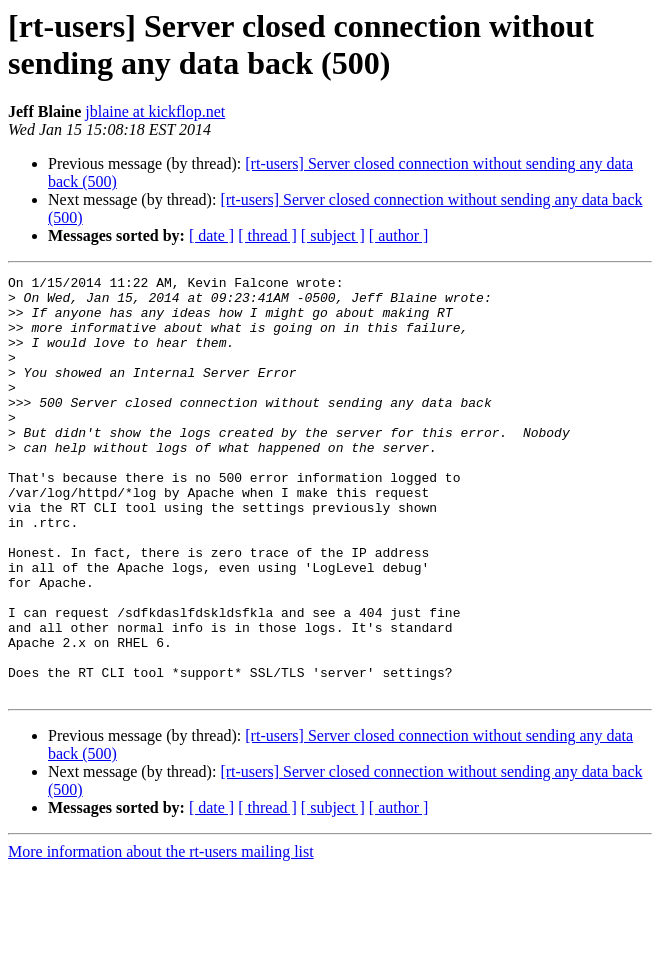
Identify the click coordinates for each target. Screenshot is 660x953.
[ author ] (399, 235)
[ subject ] (333, 235)
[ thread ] (267, 235)
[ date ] (211, 235)
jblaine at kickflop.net (155, 111)
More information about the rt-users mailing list (161, 935)
